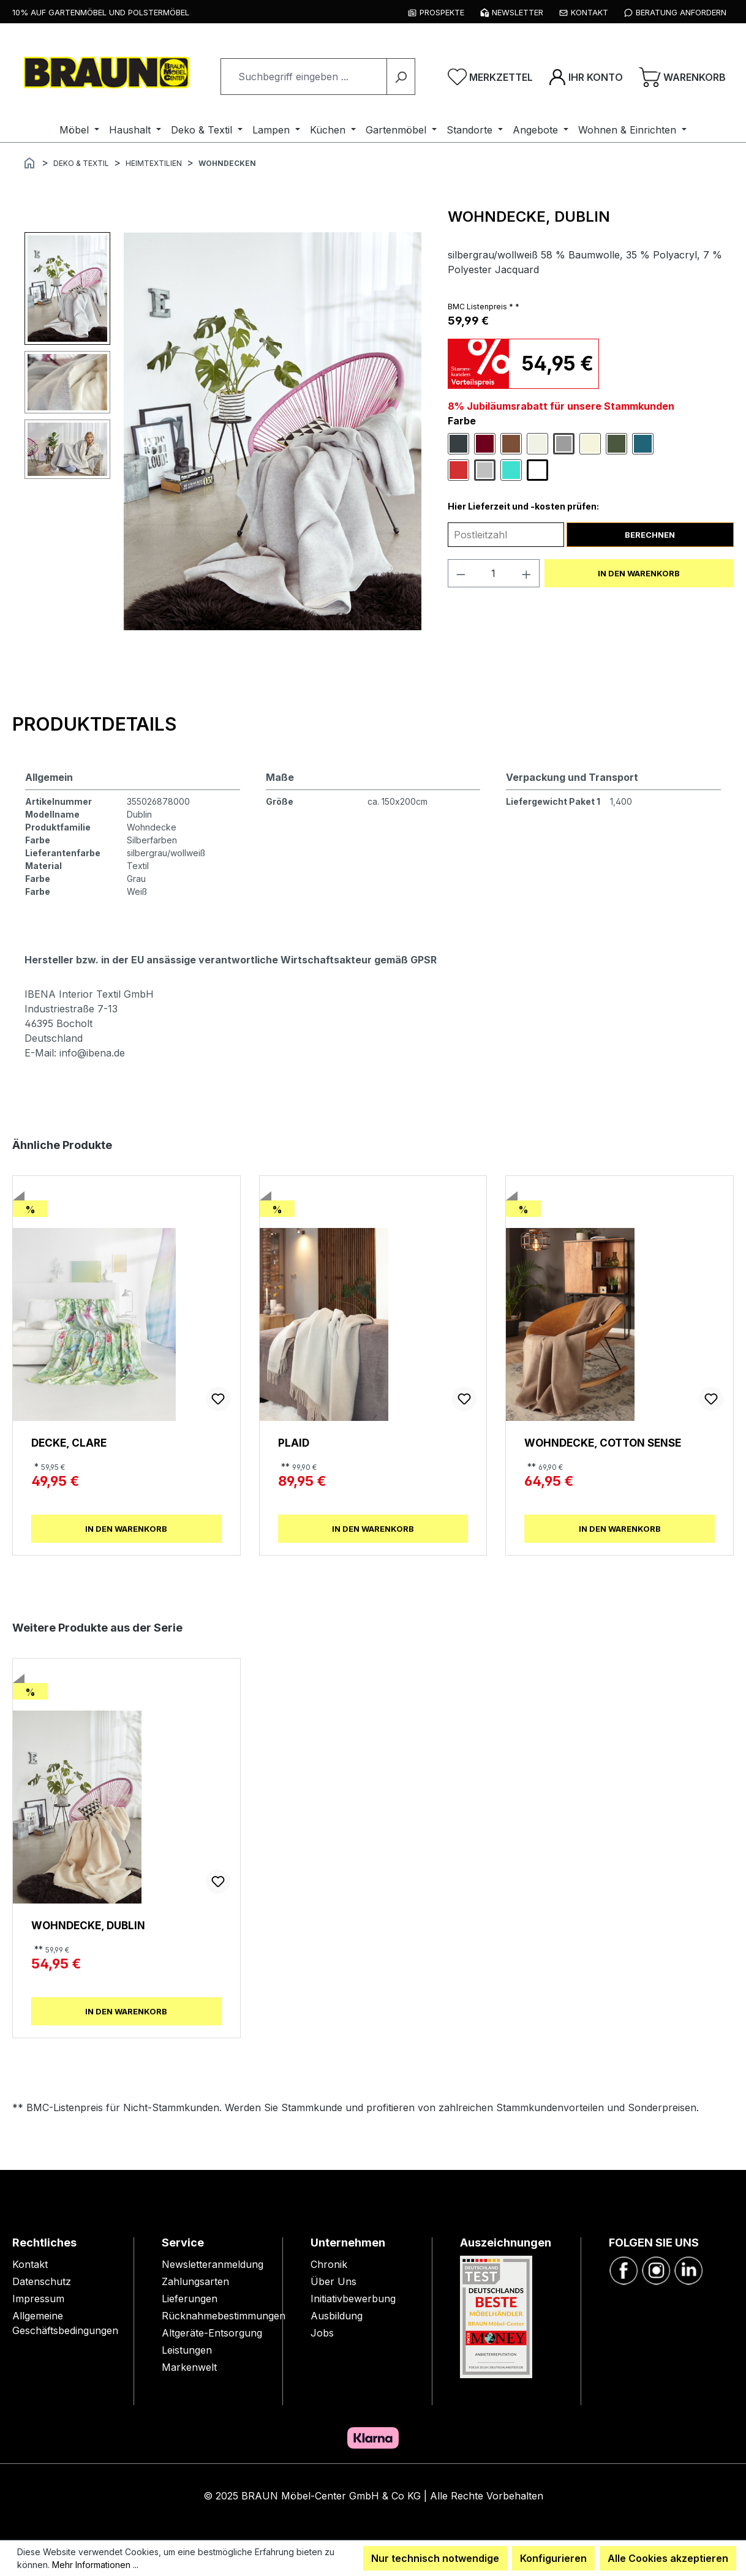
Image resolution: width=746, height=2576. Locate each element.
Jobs (322, 2333)
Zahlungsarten (195, 2281)
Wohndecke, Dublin (88, 1925)
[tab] (94, 724)
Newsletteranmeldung (212, 2264)
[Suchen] (400, 76)
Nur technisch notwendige (435, 2558)
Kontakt (30, 2264)
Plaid (293, 1442)
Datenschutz (41, 2281)
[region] (223, 431)
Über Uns (333, 2281)
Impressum (38, 2298)
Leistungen (187, 2350)
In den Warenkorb (639, 573)
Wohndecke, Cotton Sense (602, 1442)
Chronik (329, 2264)
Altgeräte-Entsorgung (212, 2333)
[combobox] (303, 76)
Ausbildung (337, 2316)
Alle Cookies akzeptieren (668, 2558)
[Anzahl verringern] (460, 573)
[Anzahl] (493, 573)
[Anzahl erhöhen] (527, 573)
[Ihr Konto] (586, 76)
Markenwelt (189, 2367)
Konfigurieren (553, 2558)
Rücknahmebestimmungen (223, 2316)
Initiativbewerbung (353, 2298)
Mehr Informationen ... (95, 2564)
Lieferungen (189, 2298)
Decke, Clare (69, 1442)
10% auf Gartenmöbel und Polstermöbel (100, 12)
